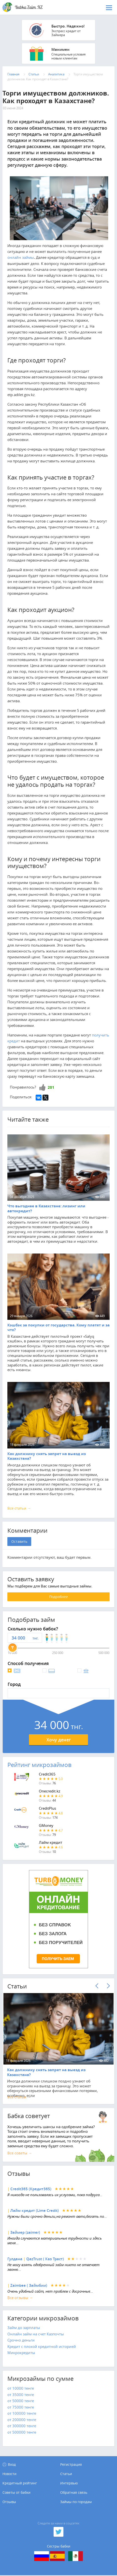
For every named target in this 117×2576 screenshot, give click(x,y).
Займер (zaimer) (25, 2232)
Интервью (69, 2483)
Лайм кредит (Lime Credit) (34, 2210)
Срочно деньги (21, 2340)
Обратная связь (73, 2492)
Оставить (19, 1541)
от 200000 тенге (21, 2419)
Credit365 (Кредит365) (30, 2188)
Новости (9, 2474)
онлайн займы (20, 257)
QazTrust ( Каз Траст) (45, 2258)
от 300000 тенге (21, 2425)
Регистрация (71, 2464)
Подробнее (58, 1596)
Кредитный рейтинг (19, 2483)
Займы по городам (76, 2502)
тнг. (35, 1638)
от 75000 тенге (20, 2407)
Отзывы (9, 2502)
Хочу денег (58, 1740)
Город (14, 1684)
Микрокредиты (21, 2352)
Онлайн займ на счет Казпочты (35, 2333)
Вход (12, 2464)
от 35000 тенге (20, 2394)
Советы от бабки (16, 2492)
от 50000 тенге (20, 2400)
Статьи (66, 2474)
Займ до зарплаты (23, 2327)
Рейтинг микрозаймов (39, 1765)
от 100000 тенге (21, 2413)
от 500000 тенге (21, 2432)
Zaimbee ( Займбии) (28, 2285)
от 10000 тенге (20, 2388)
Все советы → (19, 2152)
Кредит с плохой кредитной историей (41, 2346)
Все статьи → (19, 1508)
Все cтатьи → (19, 2096)
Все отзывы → (20, 2297)
